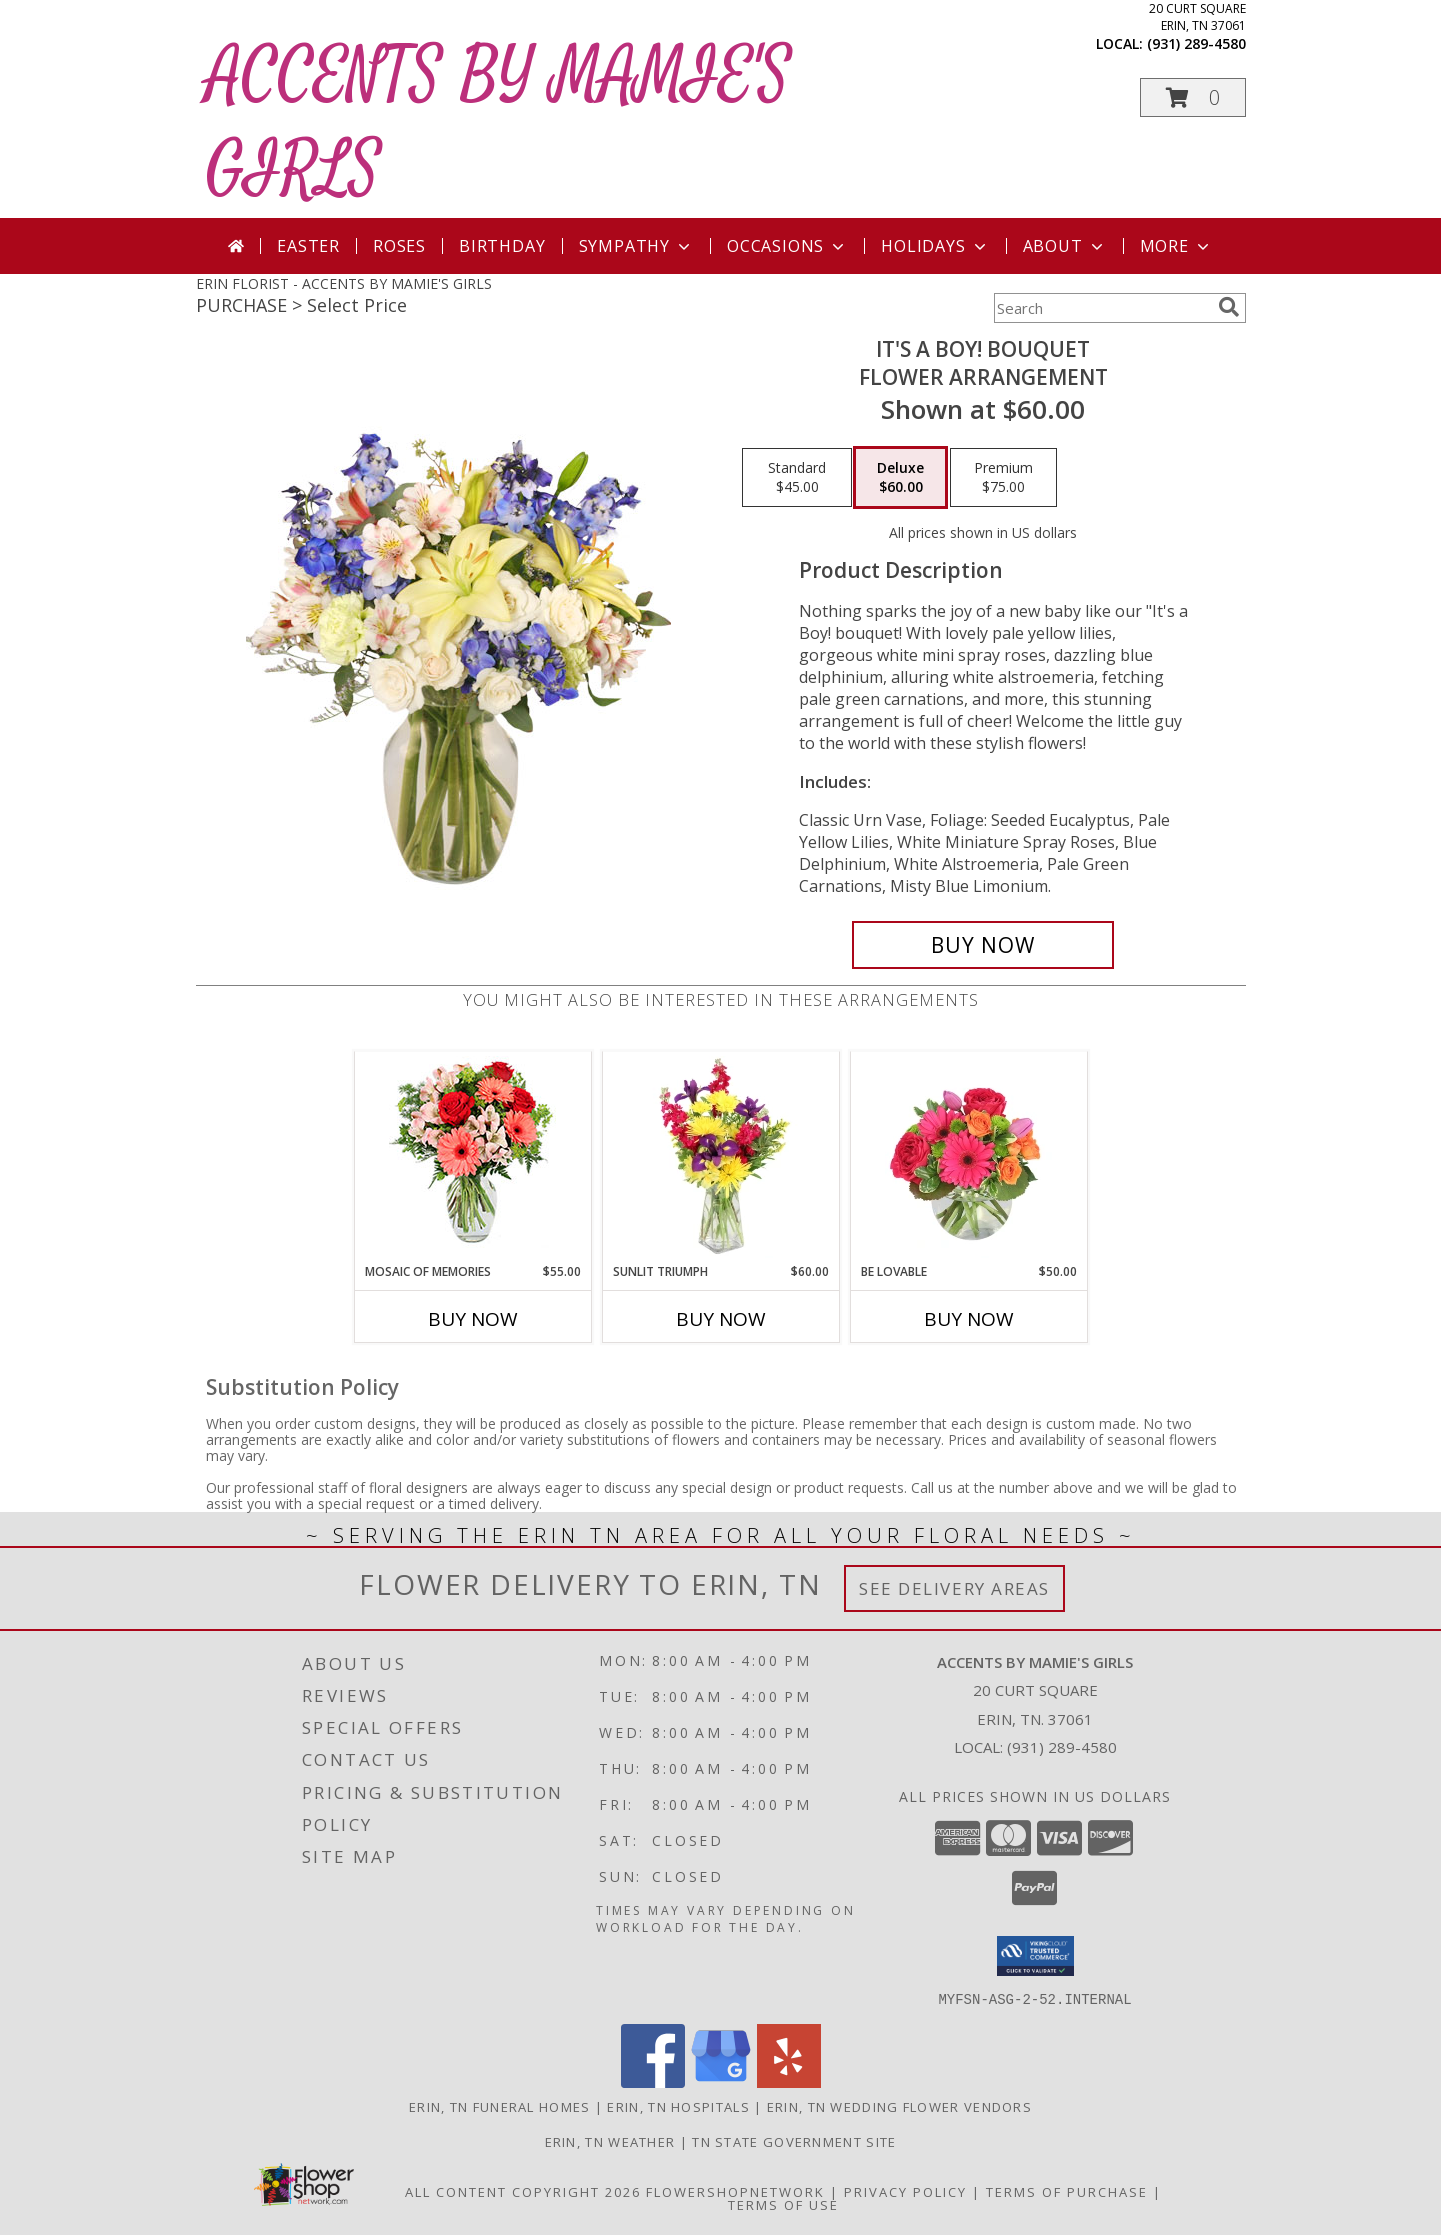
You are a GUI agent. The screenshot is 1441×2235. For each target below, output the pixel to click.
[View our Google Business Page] (721, 2081)
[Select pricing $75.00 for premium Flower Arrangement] (1003, 478)
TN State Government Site (794, 2141)
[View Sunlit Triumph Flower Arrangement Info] (720, 1157)
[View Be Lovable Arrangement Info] (968, 1157)
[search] (1229, 307)
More (1176, 246)
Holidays (935, 246)
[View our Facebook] (653, 2081)
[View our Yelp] (789, 2081)
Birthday (502, 246)
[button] (1193, 97)
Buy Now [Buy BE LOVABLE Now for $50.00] (969, 1319)
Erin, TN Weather (610, 2141)
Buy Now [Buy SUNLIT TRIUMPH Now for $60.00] (721, 1319)
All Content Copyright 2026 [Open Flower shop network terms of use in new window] (523, 2191)
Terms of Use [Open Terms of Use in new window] (783, 2204)
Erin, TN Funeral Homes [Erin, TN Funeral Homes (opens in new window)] (500, 2106)
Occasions (787, 246)
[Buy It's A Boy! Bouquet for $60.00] (983, 945)
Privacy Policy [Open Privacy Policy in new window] (905, 2191)
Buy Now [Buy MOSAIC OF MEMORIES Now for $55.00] (473, 1319)
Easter (308, 246)
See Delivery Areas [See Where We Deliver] (954, 1588)
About (1065, 246)
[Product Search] (1102, 308)
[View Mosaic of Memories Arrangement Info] (472, 1157)
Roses (399, 246)
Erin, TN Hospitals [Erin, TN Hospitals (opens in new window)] (678, 2106)
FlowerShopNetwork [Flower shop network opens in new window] (735, 2191)
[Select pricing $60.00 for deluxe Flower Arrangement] (900, 478)
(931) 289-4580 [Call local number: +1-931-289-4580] (1196, 43)
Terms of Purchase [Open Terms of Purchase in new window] (1067, 2191)
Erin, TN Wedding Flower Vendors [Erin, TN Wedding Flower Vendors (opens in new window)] (899, 2106)
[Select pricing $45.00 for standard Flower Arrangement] (797, 478)
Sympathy (636, 246)
